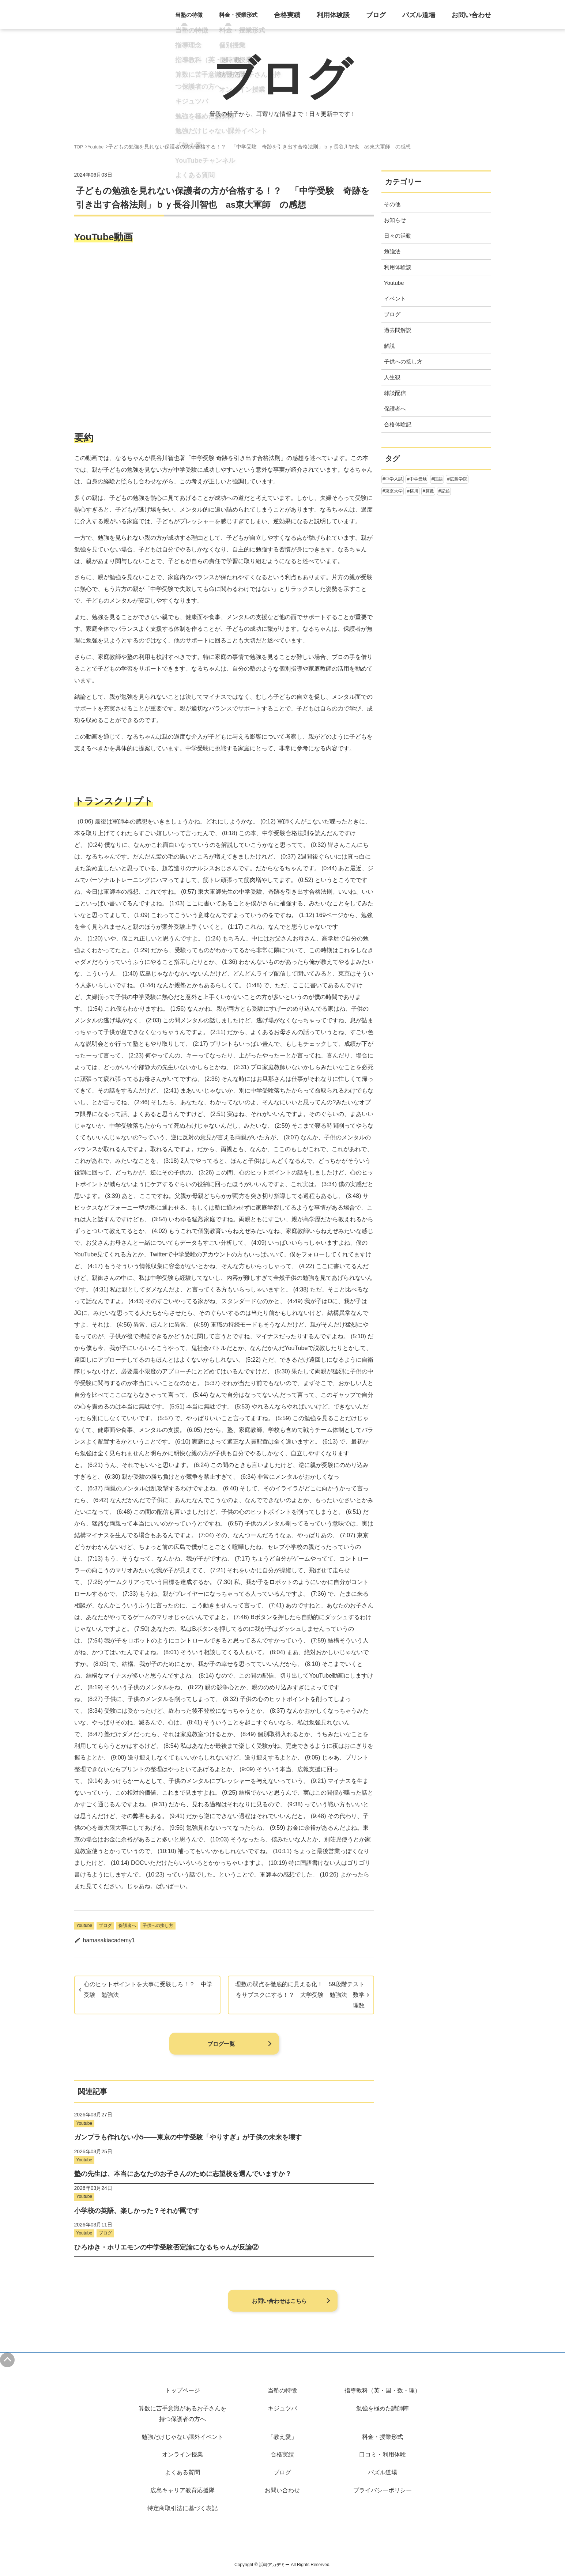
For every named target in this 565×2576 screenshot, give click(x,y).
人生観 (392, 377)
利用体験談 (351, 19)
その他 (392, 204)
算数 (429, 491)
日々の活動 (397, 236)
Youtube (84, 1925)
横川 (414, 491)
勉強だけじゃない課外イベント (182, 2437)
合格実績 (310, 19)
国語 (438, 479)
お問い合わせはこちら (279, 2300)
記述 (445, 491)
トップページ (182, 2390)
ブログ (389, 19)
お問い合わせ (474, 19)
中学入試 (394, 479)
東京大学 (394, 491)
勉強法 (392, 251)
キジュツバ (282, 2408)
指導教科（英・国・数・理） (382, 2390)
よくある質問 (182, 2472)
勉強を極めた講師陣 (382, 2408)
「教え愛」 (282, 2437)
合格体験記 (397, 424)
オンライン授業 (182, 2454)
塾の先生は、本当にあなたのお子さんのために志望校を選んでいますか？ (182, 2173)
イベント (395, 298)
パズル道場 (428, 19)
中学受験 (418, 479)
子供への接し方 (158, 1925)
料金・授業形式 (382, 2437)
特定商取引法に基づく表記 (182, 2508)
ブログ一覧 (220, 2043)
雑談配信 (395, 393)
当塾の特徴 (282, 2390)
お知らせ (395, 220)
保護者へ (127, 1925)
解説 (389, 346)
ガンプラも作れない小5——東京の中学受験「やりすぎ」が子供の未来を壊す (188, 2137)
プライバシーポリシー (382, 2490)
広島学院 (458, 479)
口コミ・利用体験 (382, 2454)
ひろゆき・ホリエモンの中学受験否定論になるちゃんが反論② (166, 2247)
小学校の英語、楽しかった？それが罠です (136, 2210)
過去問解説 (397, 330)
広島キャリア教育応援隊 (182, 2490)
